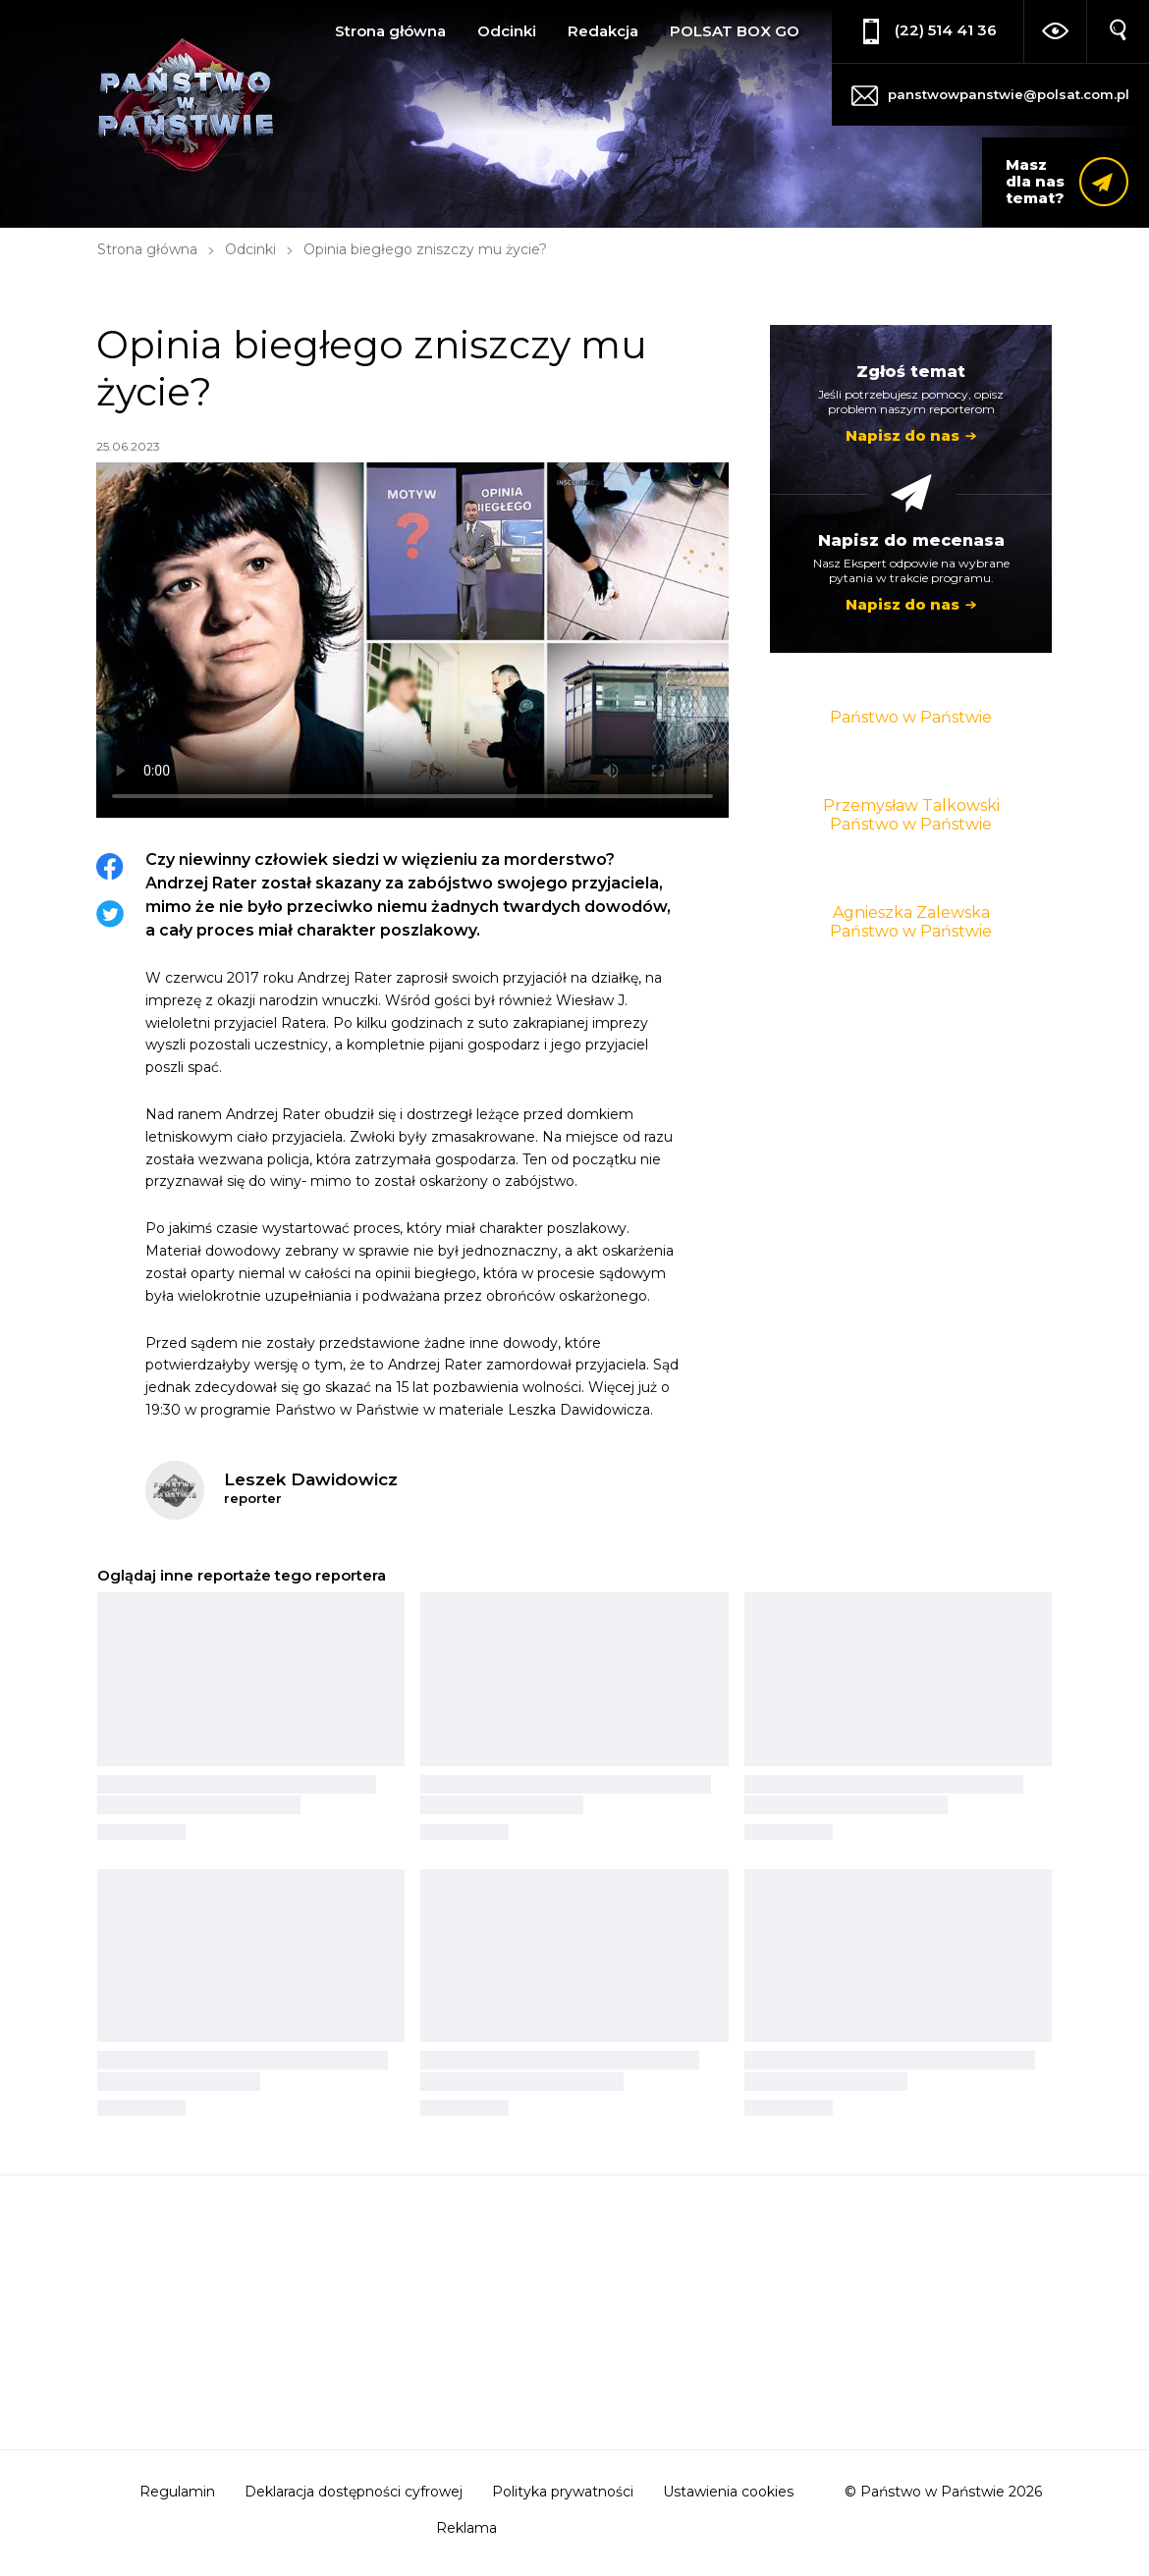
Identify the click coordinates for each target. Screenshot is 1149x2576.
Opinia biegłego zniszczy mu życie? (425, 249)
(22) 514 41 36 (946, 30)
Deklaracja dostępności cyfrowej (354, 2491)
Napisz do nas (902, 435)
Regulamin (177, 2491)
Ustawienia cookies (728, 2491)
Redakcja (603, 31)
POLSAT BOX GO (734, 31)
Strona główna (390, 31)
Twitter (110, 914)
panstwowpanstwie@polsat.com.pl (1008, 94)
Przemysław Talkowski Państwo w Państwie (911, 814)
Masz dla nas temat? (1035, 181)
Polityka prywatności (562, 2491)
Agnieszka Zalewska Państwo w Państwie (911, 921)
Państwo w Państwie (911, 717)
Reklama (466, 2528)
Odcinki (506, 31)
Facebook (110, 867)
